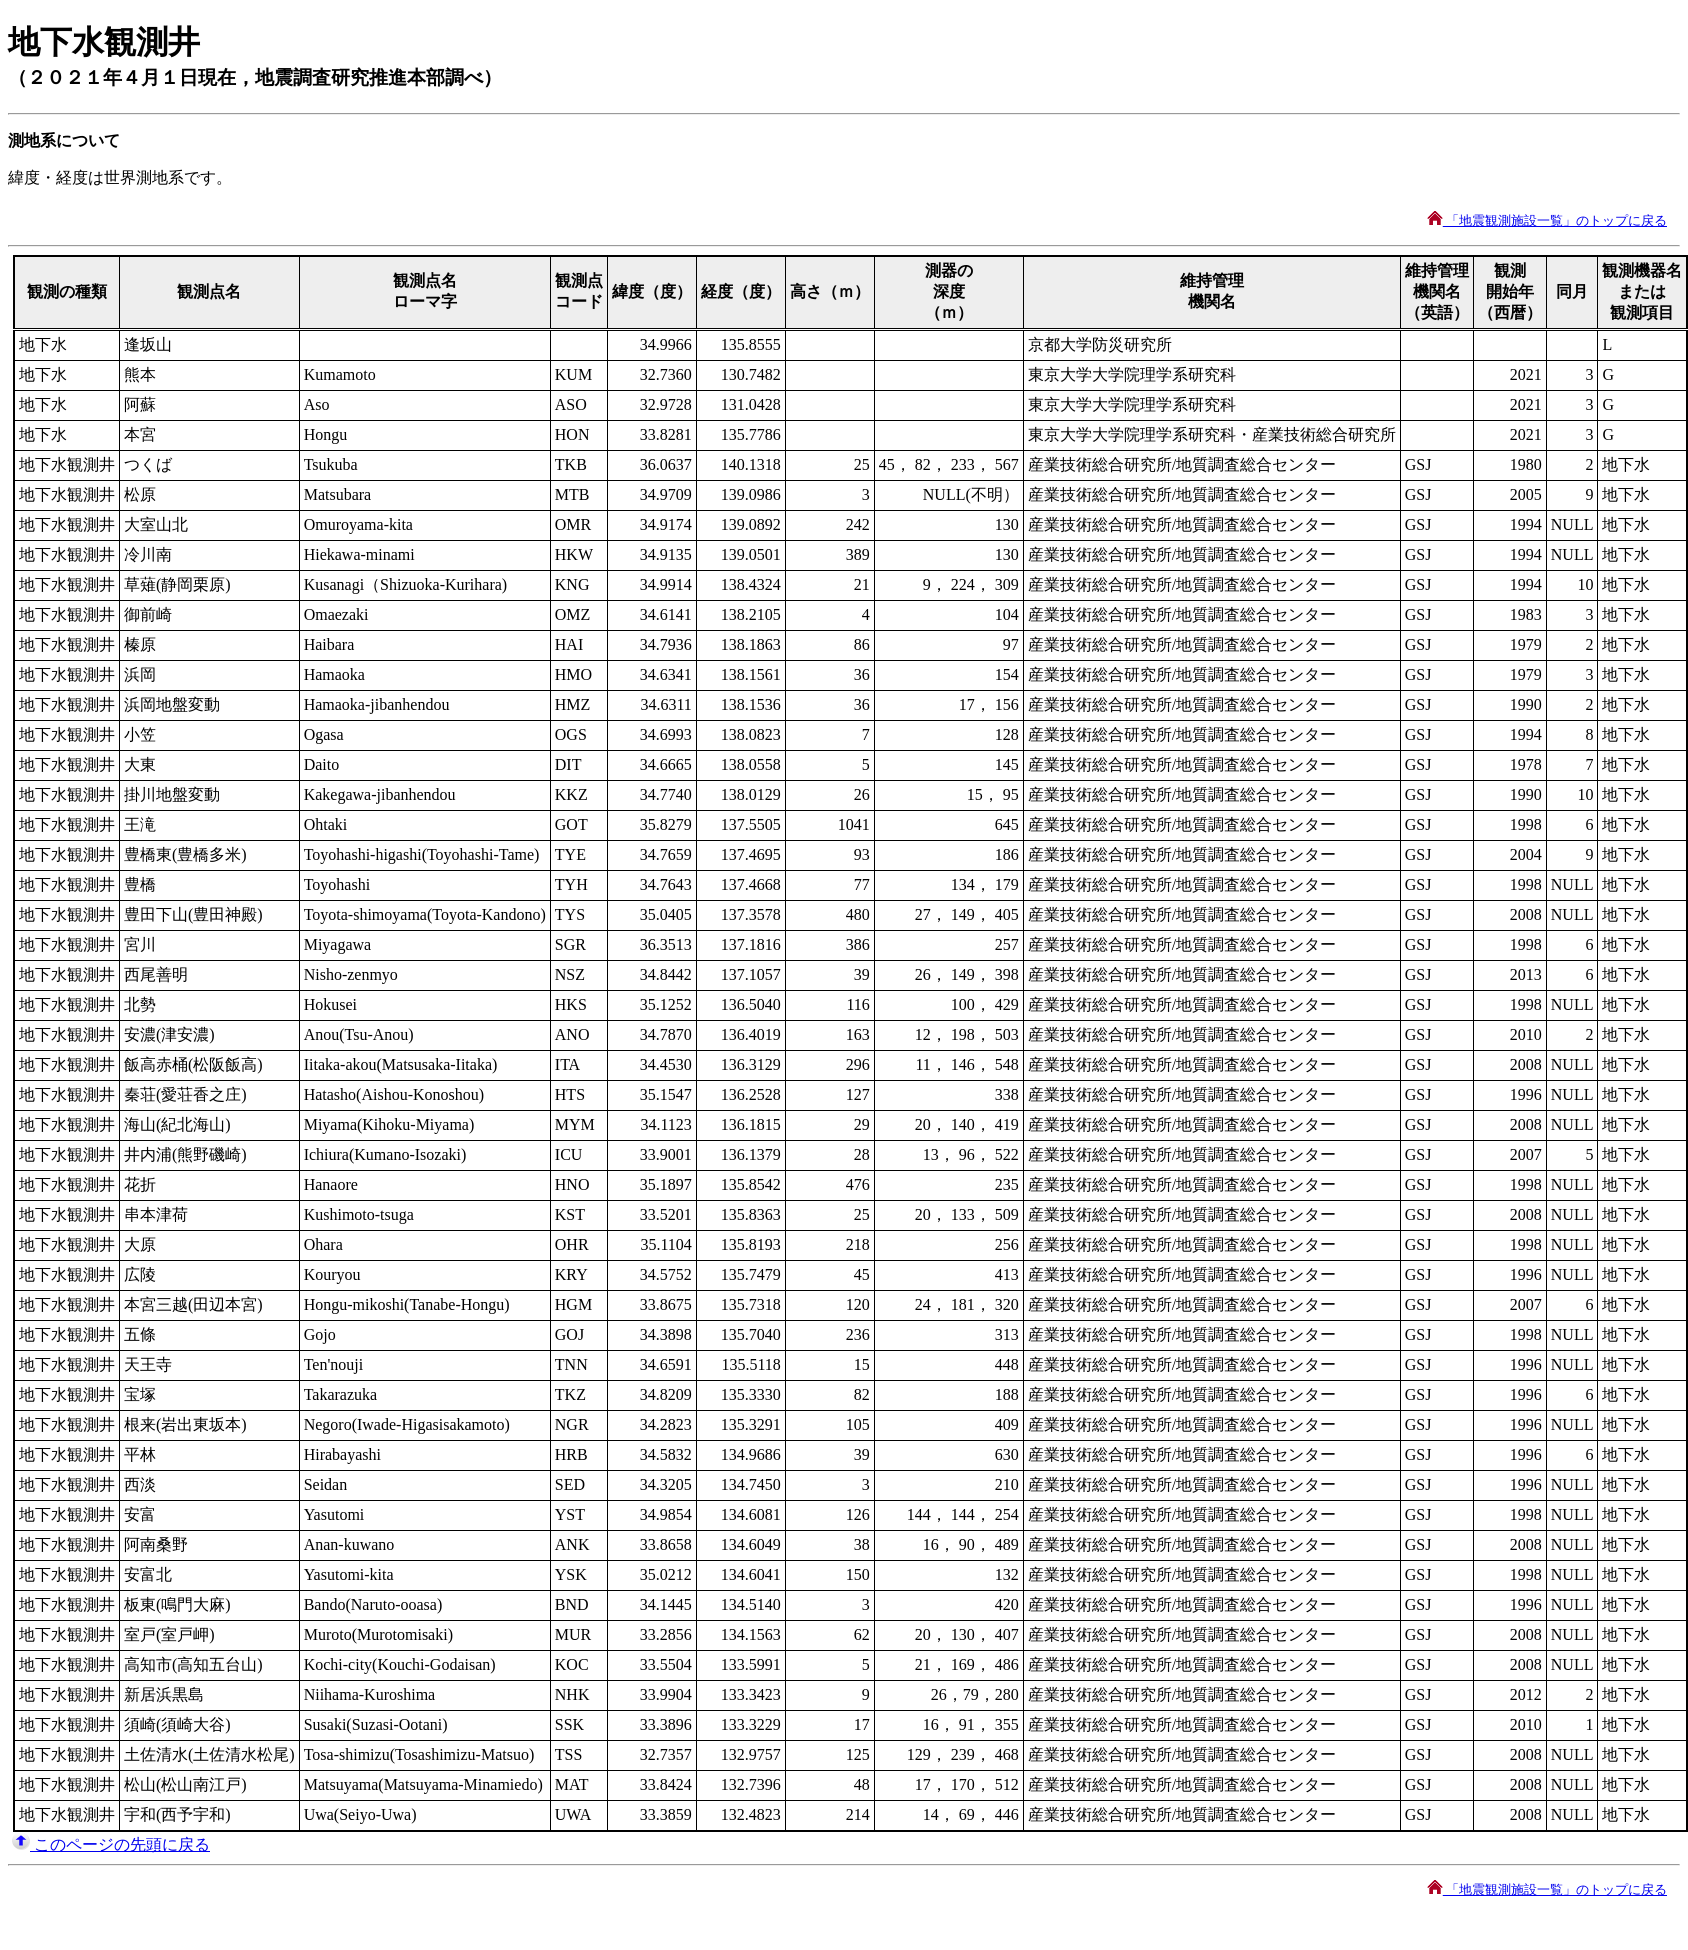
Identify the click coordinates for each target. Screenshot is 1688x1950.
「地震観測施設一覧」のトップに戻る (1547, 220)
